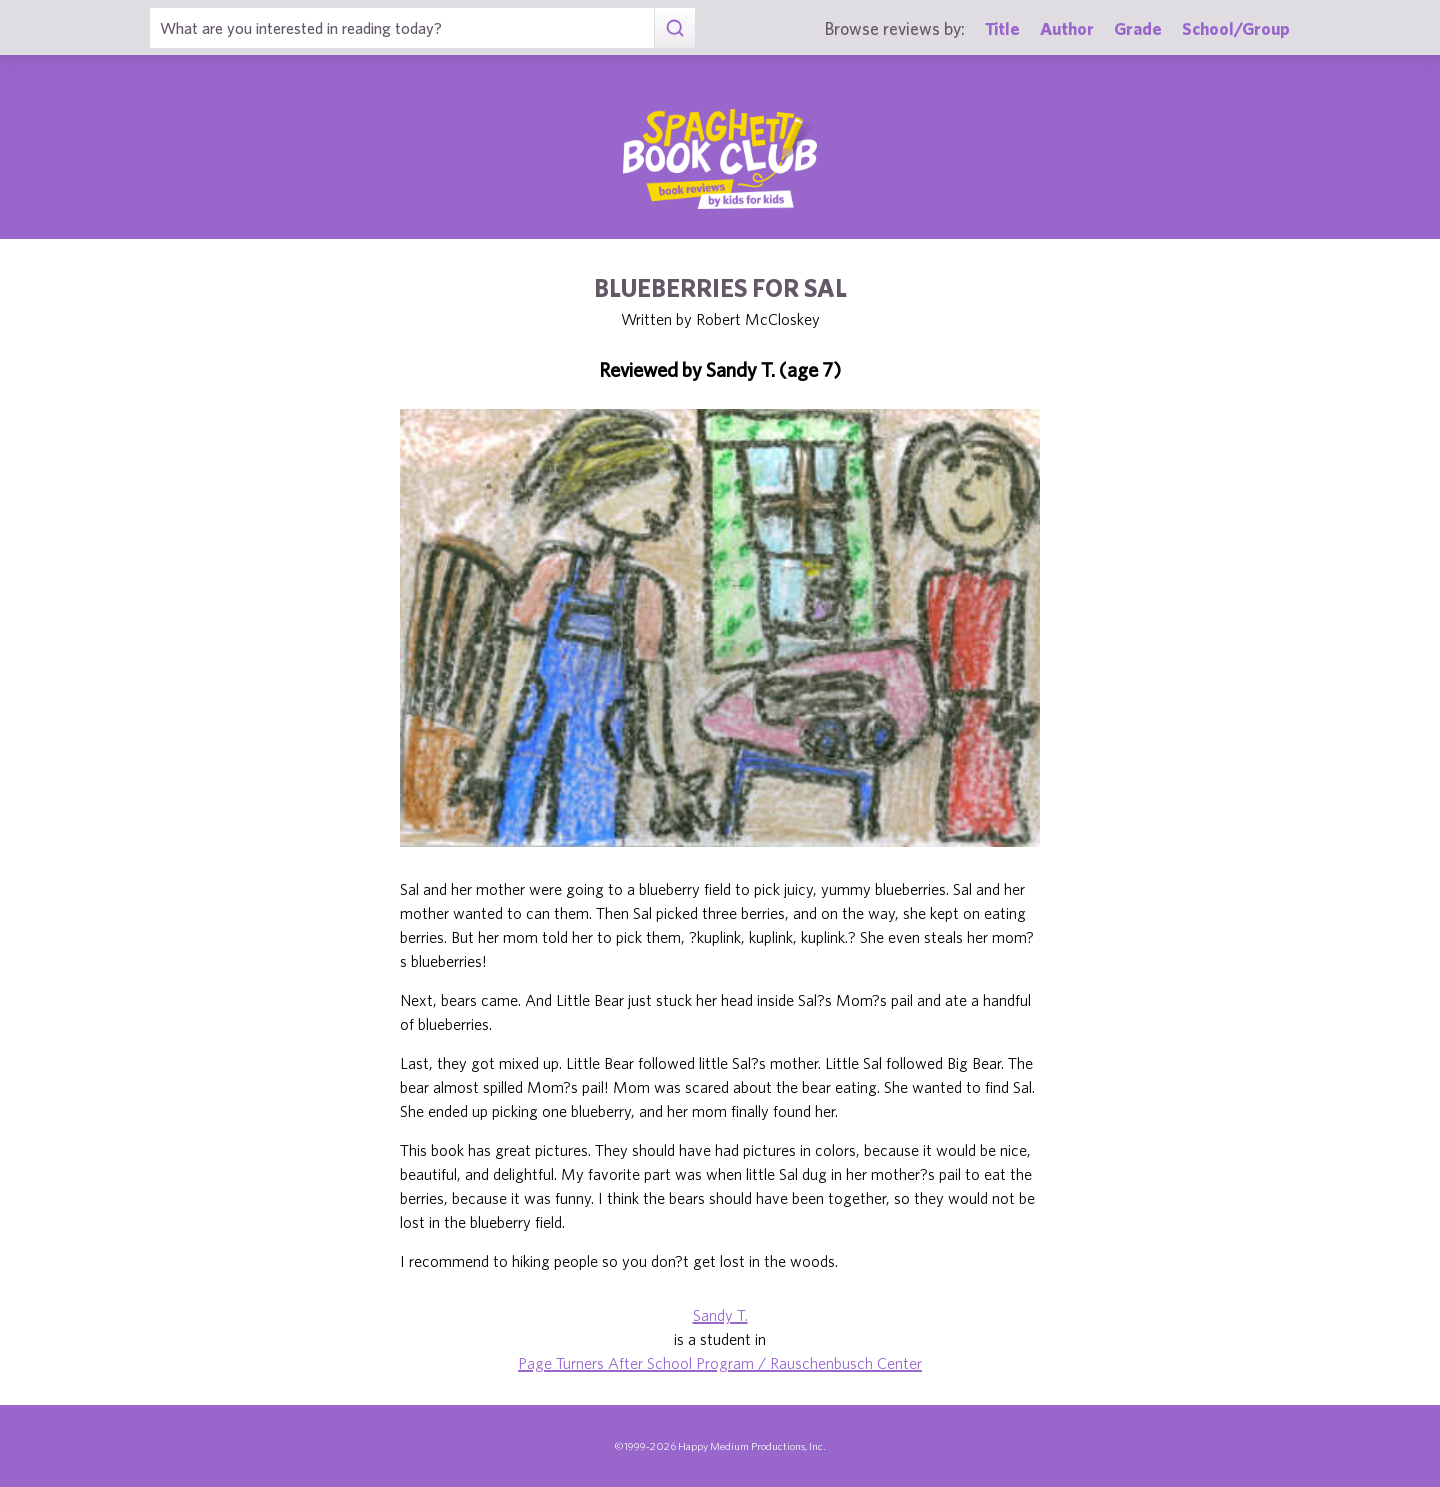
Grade (1138, 28)
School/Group (1236, 28)
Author (1067, 28)
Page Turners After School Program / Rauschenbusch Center (720, 1363)
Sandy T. (720, 1315)
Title (1002, 28)
